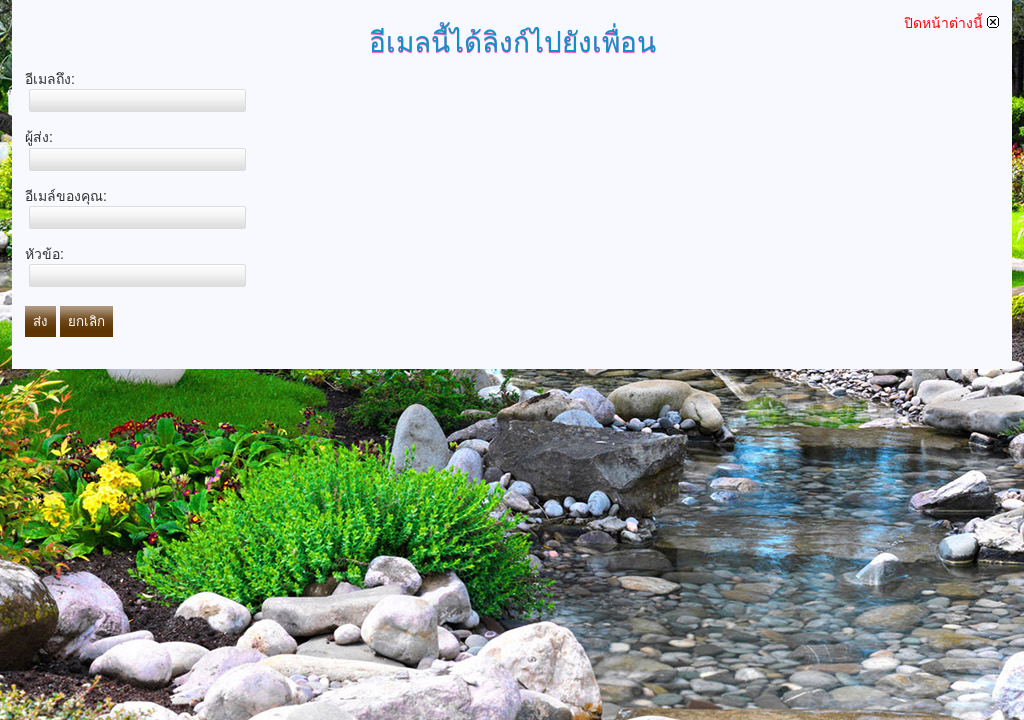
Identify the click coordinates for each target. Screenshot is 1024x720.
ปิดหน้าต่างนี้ (951, 23)
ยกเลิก (86, 321)
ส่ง (40, 321)
